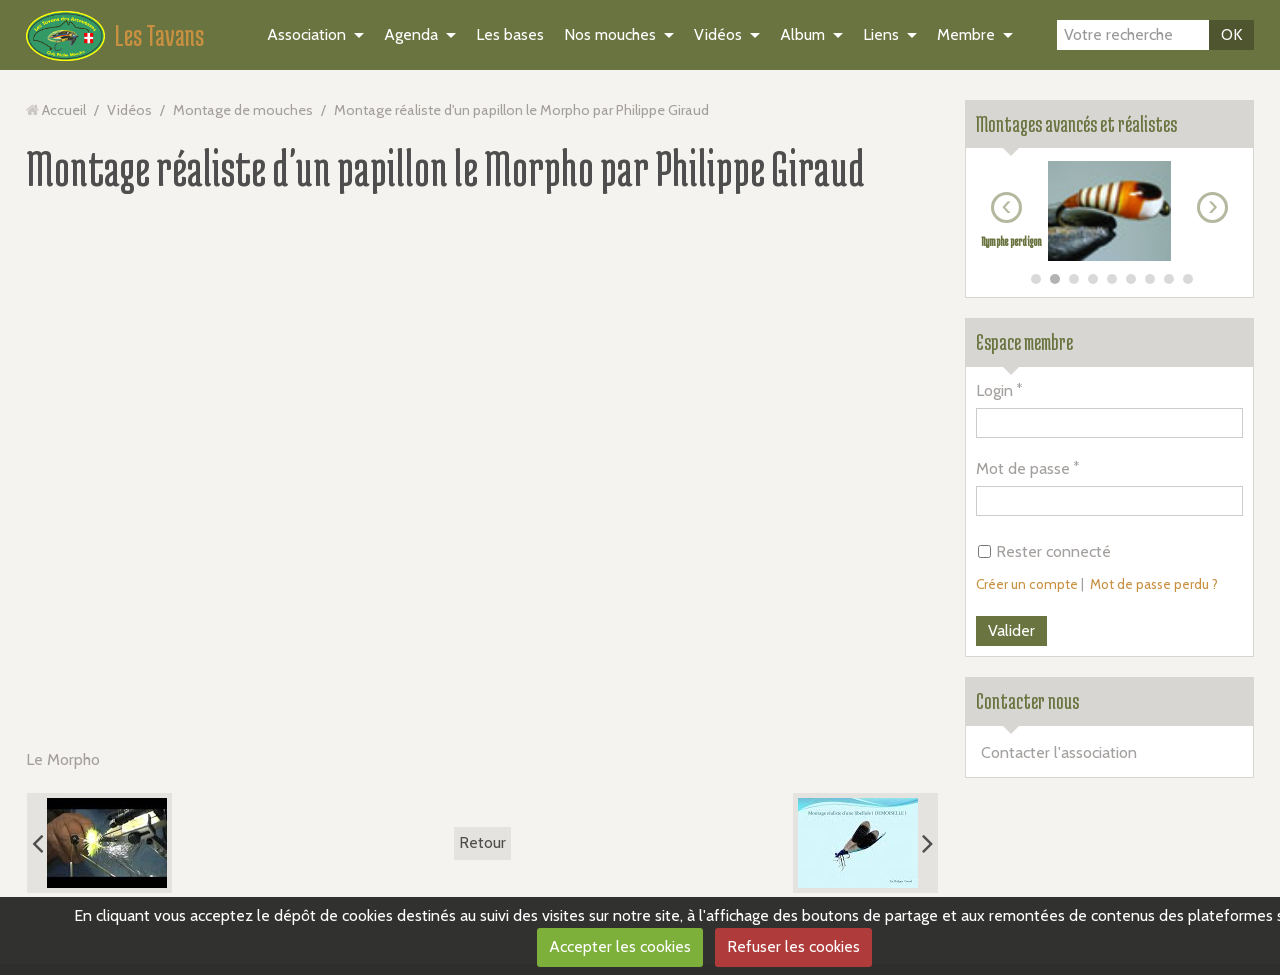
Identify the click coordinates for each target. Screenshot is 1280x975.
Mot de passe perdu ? (1154, 584)
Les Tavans (159, 35)
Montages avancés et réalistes (1076, 124)
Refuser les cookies (793, 946)
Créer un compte (1027, 584)
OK (1231, 34)
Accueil (64, 110)
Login (994, 390)
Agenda (411, 34)
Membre (966, 34)
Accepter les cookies (620, 946)
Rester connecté (1044, 551)
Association (306, 34)
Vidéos (718, 34)
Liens (881, 34)
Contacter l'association (1059, 752)
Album (802, 34)
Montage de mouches (243, 110)
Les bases (510, 34)
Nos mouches (610, 34)
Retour (482, 842)
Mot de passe (1023, 468)
